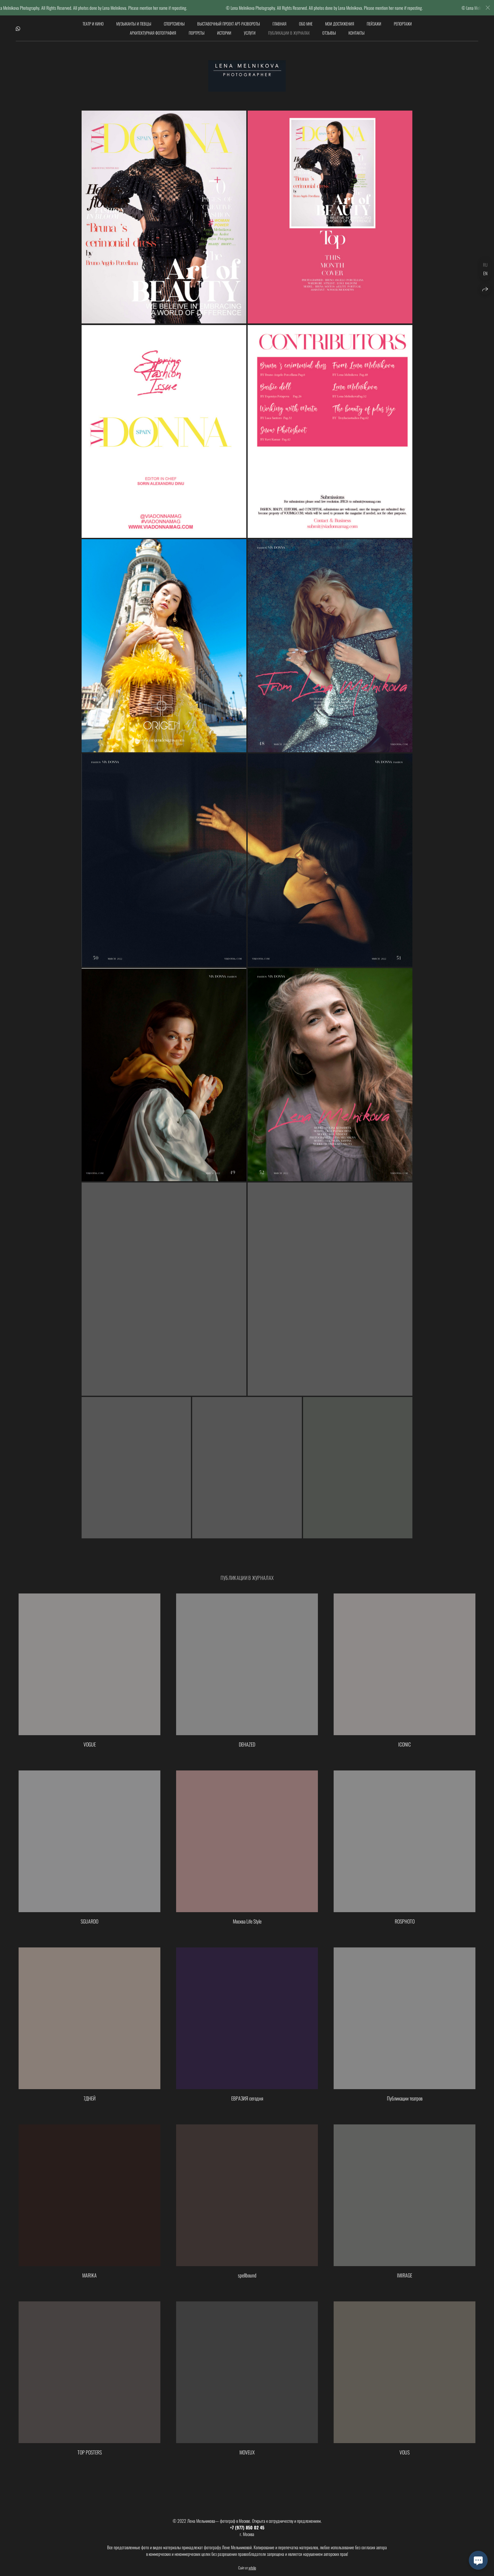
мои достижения (339, 23)
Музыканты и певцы (133, 23)
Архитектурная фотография (153, 33)
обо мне (306, 23)
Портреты (196, 33)
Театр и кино (93, 23)
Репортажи (403, 23)
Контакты (356, 33)
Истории (224, 33)
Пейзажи (374, 23)
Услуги (250, 33)
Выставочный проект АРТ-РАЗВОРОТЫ (228, 23)
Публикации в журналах (289, 33)
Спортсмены (174, 23)
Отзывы (329, 33)
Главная (279, 23)
